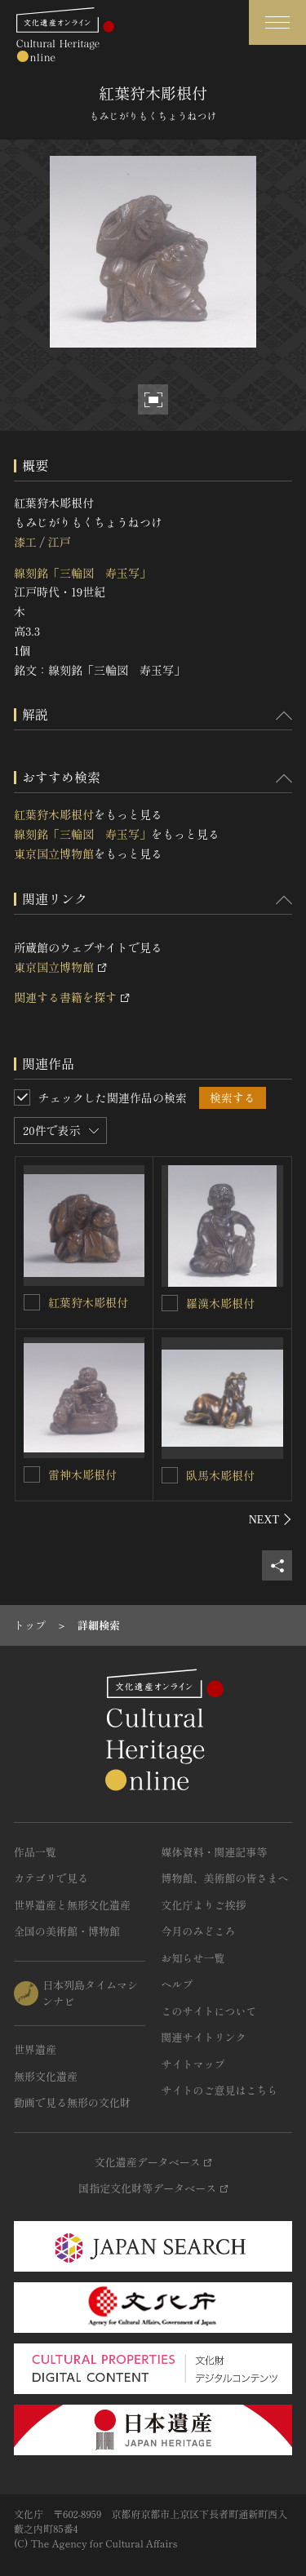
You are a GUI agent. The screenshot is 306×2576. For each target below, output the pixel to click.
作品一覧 (35, 1852)
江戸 (58, 542)
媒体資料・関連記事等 (215, 1852)
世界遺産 (35, 2049)
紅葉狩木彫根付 (54, 814)
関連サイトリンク (204, 2037)
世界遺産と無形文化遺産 (72, 1905)
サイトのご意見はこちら (220, 2090)
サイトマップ (193, 2064)
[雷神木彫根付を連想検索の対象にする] (32, 1474)
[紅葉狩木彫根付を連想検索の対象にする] (32, 1302)
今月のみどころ (199, 1931)
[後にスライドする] (270, 1519)
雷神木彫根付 (82, 1474)
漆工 (25, 542)
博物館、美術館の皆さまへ (225, 1878)
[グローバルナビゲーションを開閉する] (277, 22)
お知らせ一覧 (193, 1958)
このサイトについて (209, 2011)
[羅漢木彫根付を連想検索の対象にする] (170, 1303)
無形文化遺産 (46, 2076)
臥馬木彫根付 (220, 1475)
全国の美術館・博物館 (67, 1931)
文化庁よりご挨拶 (204, 1905)
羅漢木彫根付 (220, 1303)
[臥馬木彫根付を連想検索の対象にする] (170, 1475)
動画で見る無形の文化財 (72, 2102)
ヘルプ (177, 1984)
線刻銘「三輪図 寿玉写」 (82, 573)
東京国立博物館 (54, 853)
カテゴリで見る (51, 1878)
